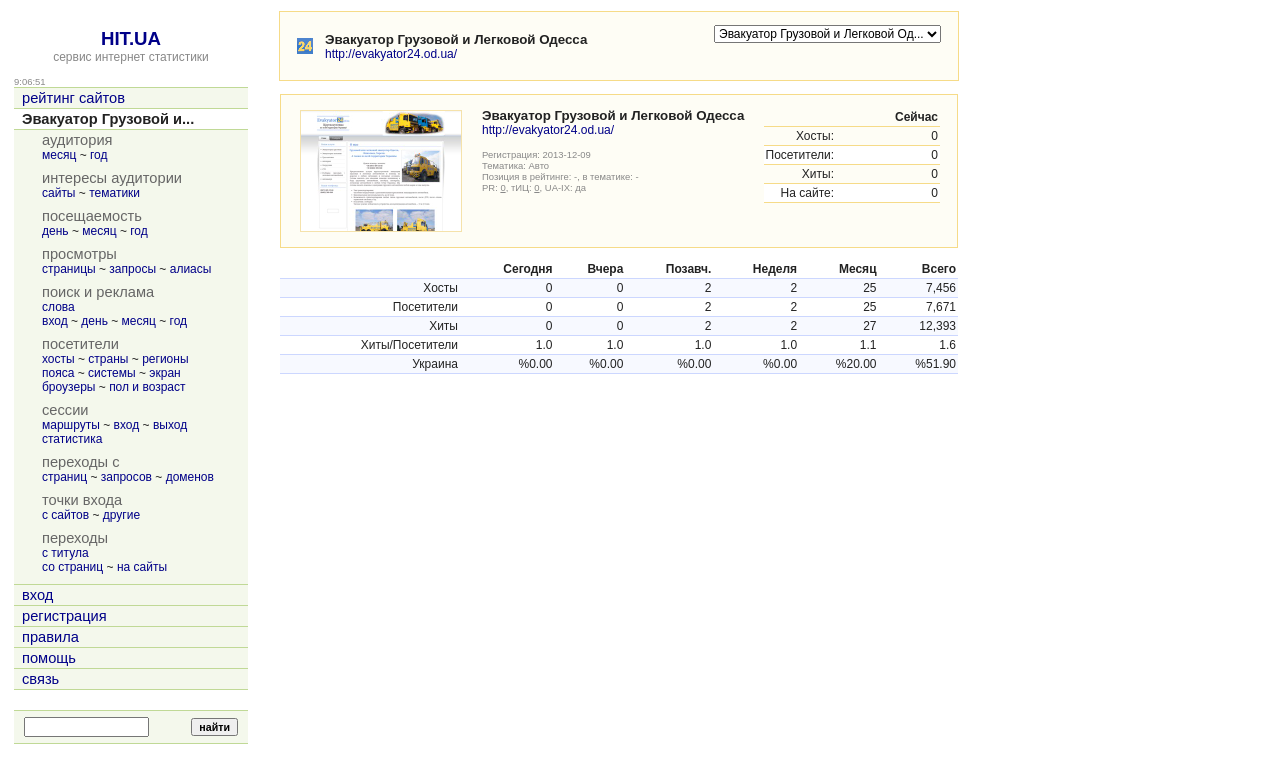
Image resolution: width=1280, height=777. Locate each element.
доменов (190, 477)
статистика (72, 439)
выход (170, 425)
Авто (539, 165)
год (99, 155)
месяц (59, 155)
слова (58, 307)
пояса (58, 373)
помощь (49, 658)
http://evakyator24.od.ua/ (391, 54)
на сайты (142, 567)
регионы (165, 359)
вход (55, 321)
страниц (64, 477)
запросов (126, 477)
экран (164, 373)
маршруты (71, 425)
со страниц (72, 567)
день (55, 231)
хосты (58, 359)
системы (112, 373)
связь (40, 679)
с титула (65, 553)
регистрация (64, 616)
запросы (132, 269)
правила (50, 637)
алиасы (191, 269)
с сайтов (65, 515)
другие (121, 515)
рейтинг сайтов (73, 98)
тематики (114, 193)
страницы (69, 269)
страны (108, 359)
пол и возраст (147, 387)
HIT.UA (131, 38)
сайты (59, 193)
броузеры (68, 387)
